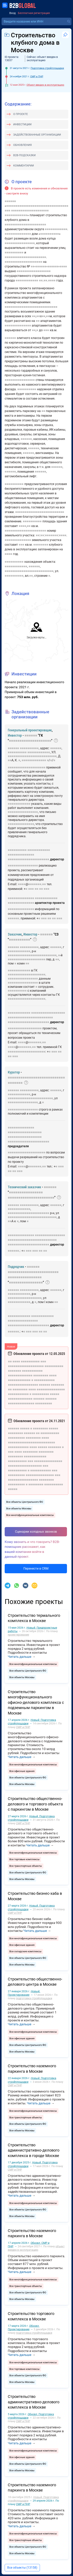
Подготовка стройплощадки (47, 68)
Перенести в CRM (35, 1568)
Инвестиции (22, 124)
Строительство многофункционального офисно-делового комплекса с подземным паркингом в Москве (36, 1702)
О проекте (20, 114)
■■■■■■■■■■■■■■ (18, 234)
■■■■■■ (10, 201)
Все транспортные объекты (25, 1865)
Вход (12, 13)
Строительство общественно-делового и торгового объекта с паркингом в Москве (35, 1804)
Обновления (22, 144)
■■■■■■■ (51, 535)
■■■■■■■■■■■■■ (34, 760)
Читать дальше (19, 1657)
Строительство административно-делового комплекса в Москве (33, 2402)
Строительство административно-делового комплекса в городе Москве (33, 2150)
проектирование (18, 1634)
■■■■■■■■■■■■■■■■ (20, 243)
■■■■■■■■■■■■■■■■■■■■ (30, 210)
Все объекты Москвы (18, 1508)
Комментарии (23, 165)
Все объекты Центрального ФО (24, 1501)
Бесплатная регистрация (34, 13)
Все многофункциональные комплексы (30, 1515)
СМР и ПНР (36, 76)
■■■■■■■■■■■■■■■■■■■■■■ (25, 224)
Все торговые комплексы (24, 1859)
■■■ (46, 330)
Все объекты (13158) (22, 2567)
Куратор (14, 1072)
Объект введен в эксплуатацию (45, 84)
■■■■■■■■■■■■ (16, 215)
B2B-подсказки (24, 155)
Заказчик (15, 934)
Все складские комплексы (25, 1951)
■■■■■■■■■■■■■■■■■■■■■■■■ (30, 1017)
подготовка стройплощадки (34, 1998)
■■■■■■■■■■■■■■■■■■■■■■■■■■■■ (31, 307)
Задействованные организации (37, 134)
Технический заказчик (24, 1187)
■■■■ (63, 266)
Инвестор (15, 735)
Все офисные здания (21, 1771)
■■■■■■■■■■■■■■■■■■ (34, 271)
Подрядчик (16, 1267)
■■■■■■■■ (40, 544)
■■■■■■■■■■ (49, 234)
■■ (32, 266)
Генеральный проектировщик (30, 730)
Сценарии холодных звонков (36, 1531)
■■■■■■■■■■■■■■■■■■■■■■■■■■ (39, 512)
